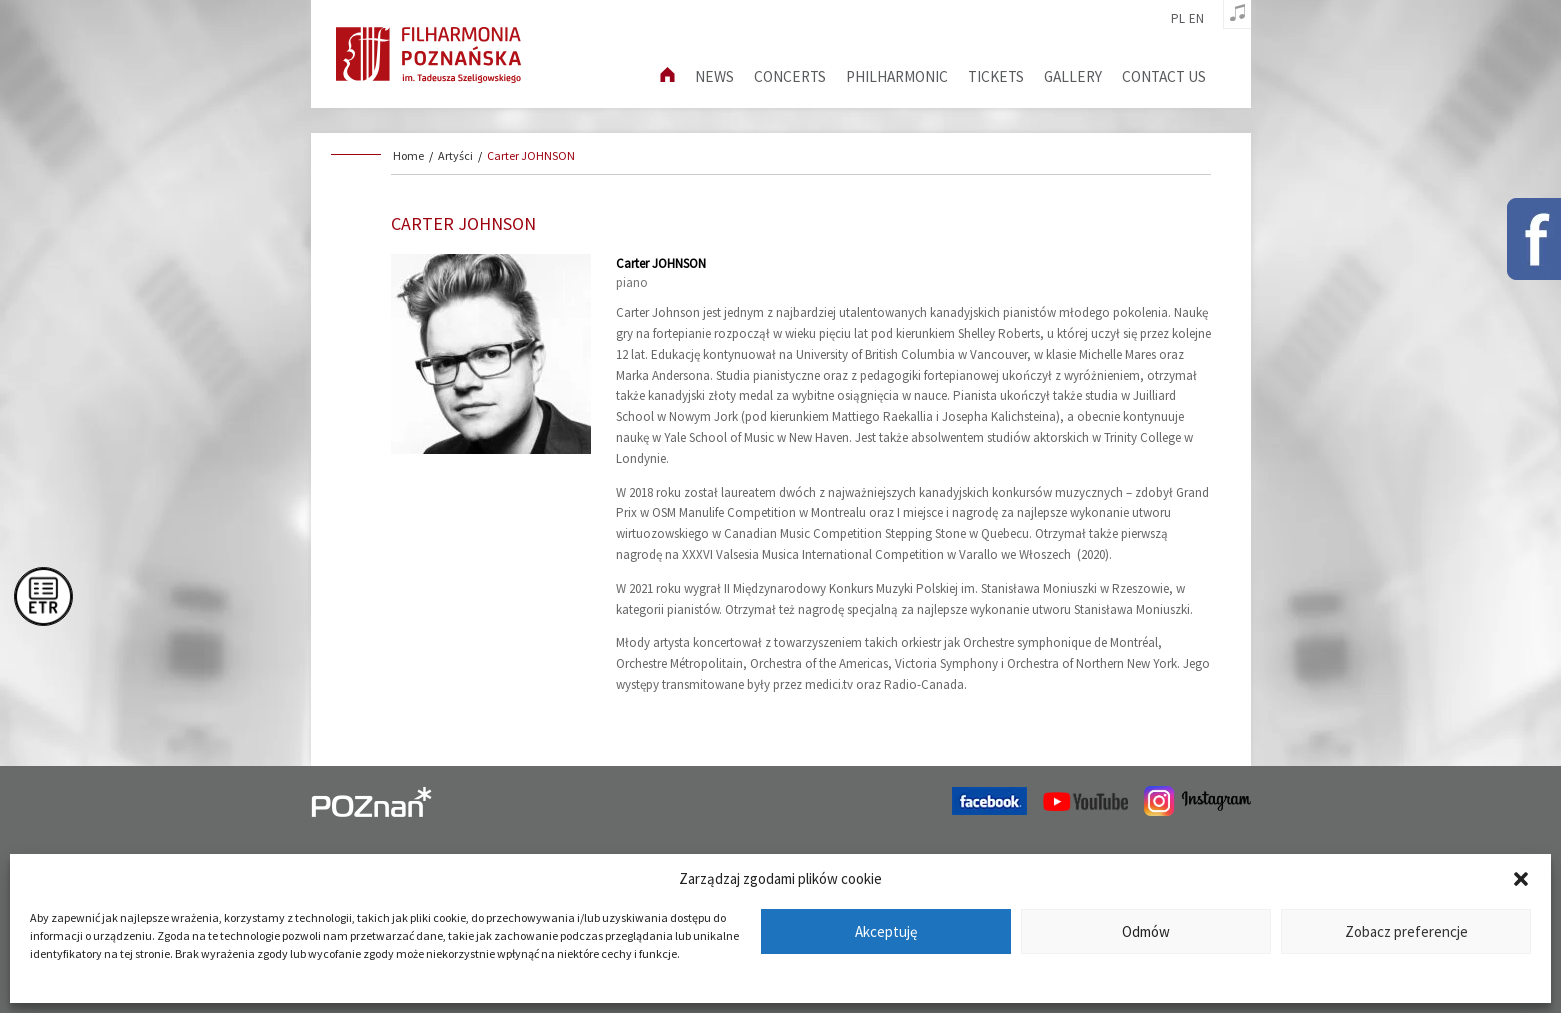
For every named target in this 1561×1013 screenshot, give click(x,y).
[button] (1521, 879)
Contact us (1164, 76)
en (1196, 19)
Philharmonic (897, 76)
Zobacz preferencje (1406, 931)
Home (408, 155)
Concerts (790, 76)
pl (1178, 19)
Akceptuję (886, 931)
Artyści (455, 155)
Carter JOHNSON (531, 155)
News (714, 76)
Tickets (996, 76)
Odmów (1146, 931)
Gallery (1073, 76)
